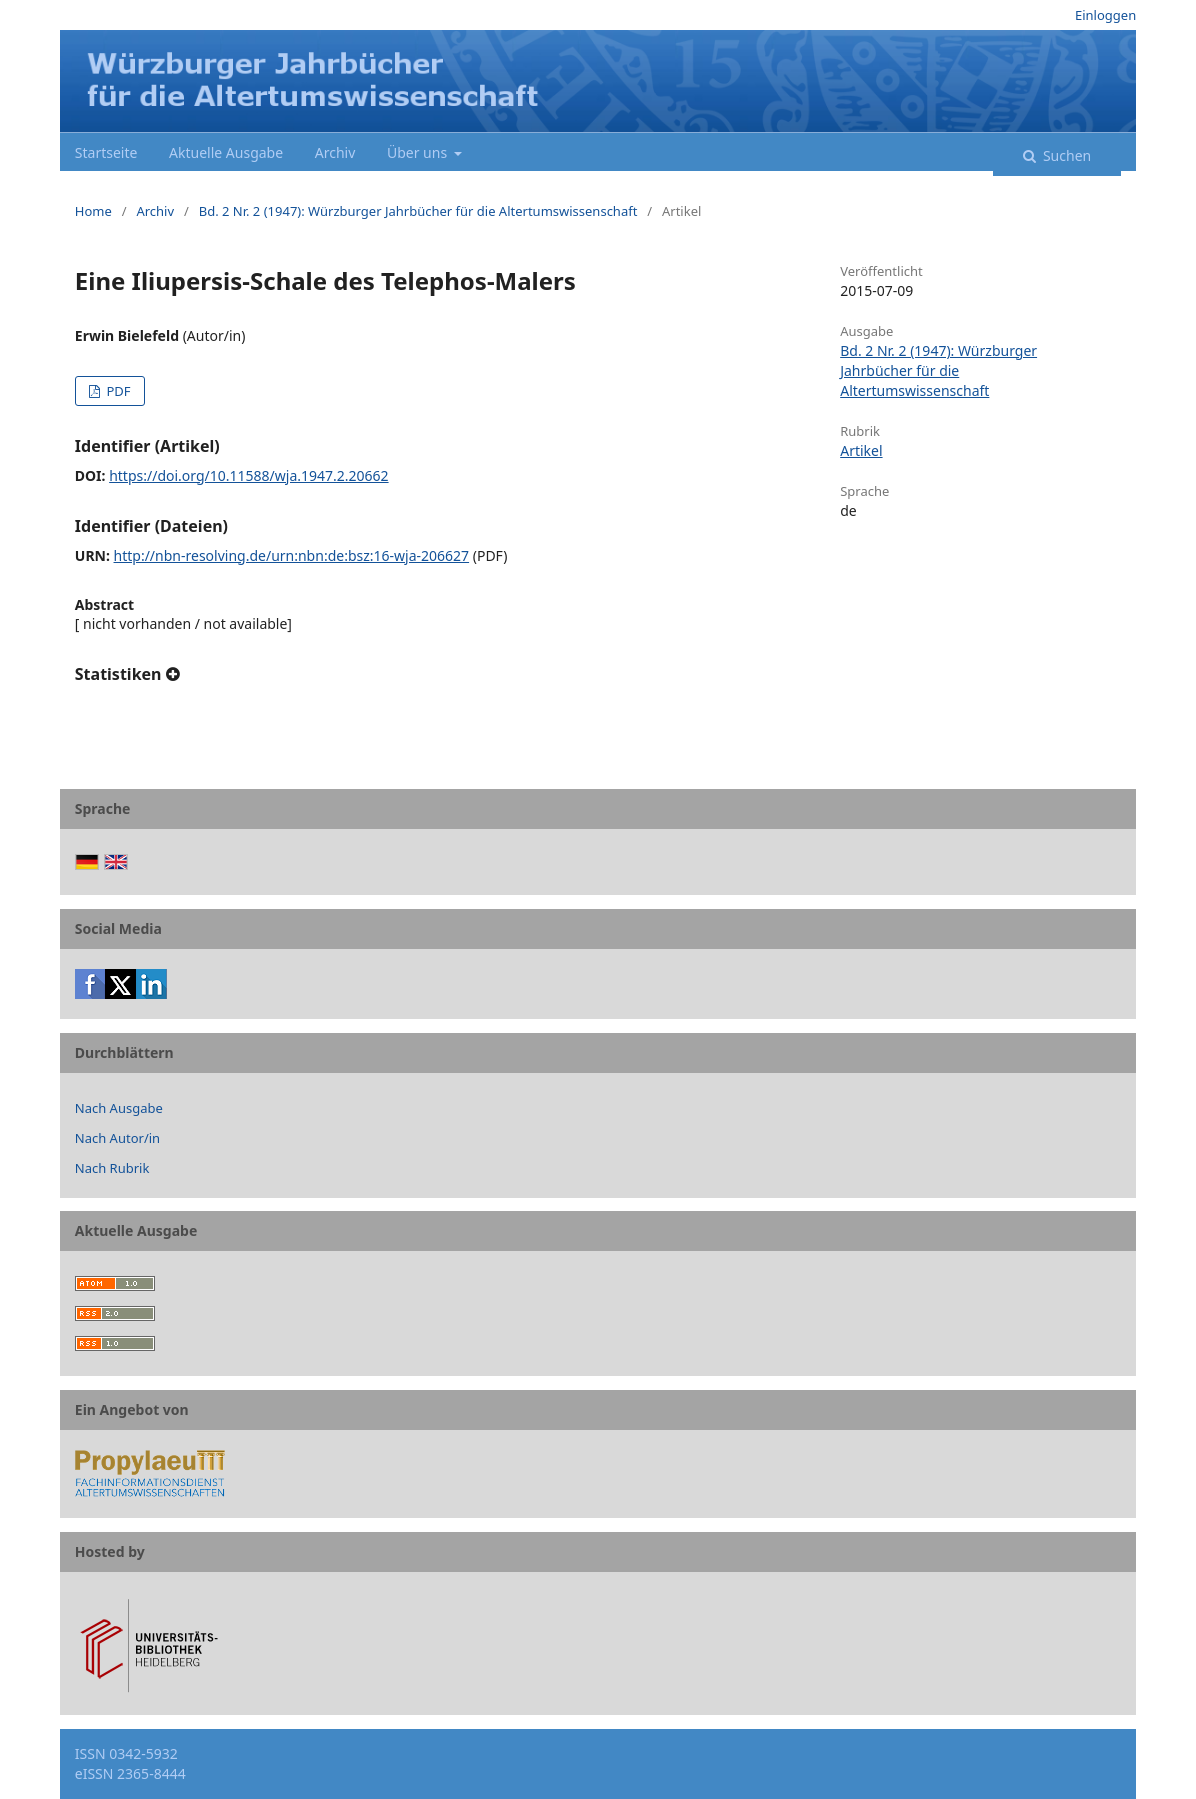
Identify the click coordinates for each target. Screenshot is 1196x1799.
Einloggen (1105, 15)
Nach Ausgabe (119, 1108)
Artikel (861, 450)
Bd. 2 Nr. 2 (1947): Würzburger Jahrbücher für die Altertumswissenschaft (418, 211)
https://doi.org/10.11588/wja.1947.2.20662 (248, 475)
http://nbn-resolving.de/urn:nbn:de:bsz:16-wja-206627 (292, 555)
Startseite (106, 152)
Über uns (419, 152)
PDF (116, 391)
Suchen (1065, 155)
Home (93, 211)
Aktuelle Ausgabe (226, 152)
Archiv (335, 152)
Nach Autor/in (117, 1138)
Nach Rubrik (112, 1168)
